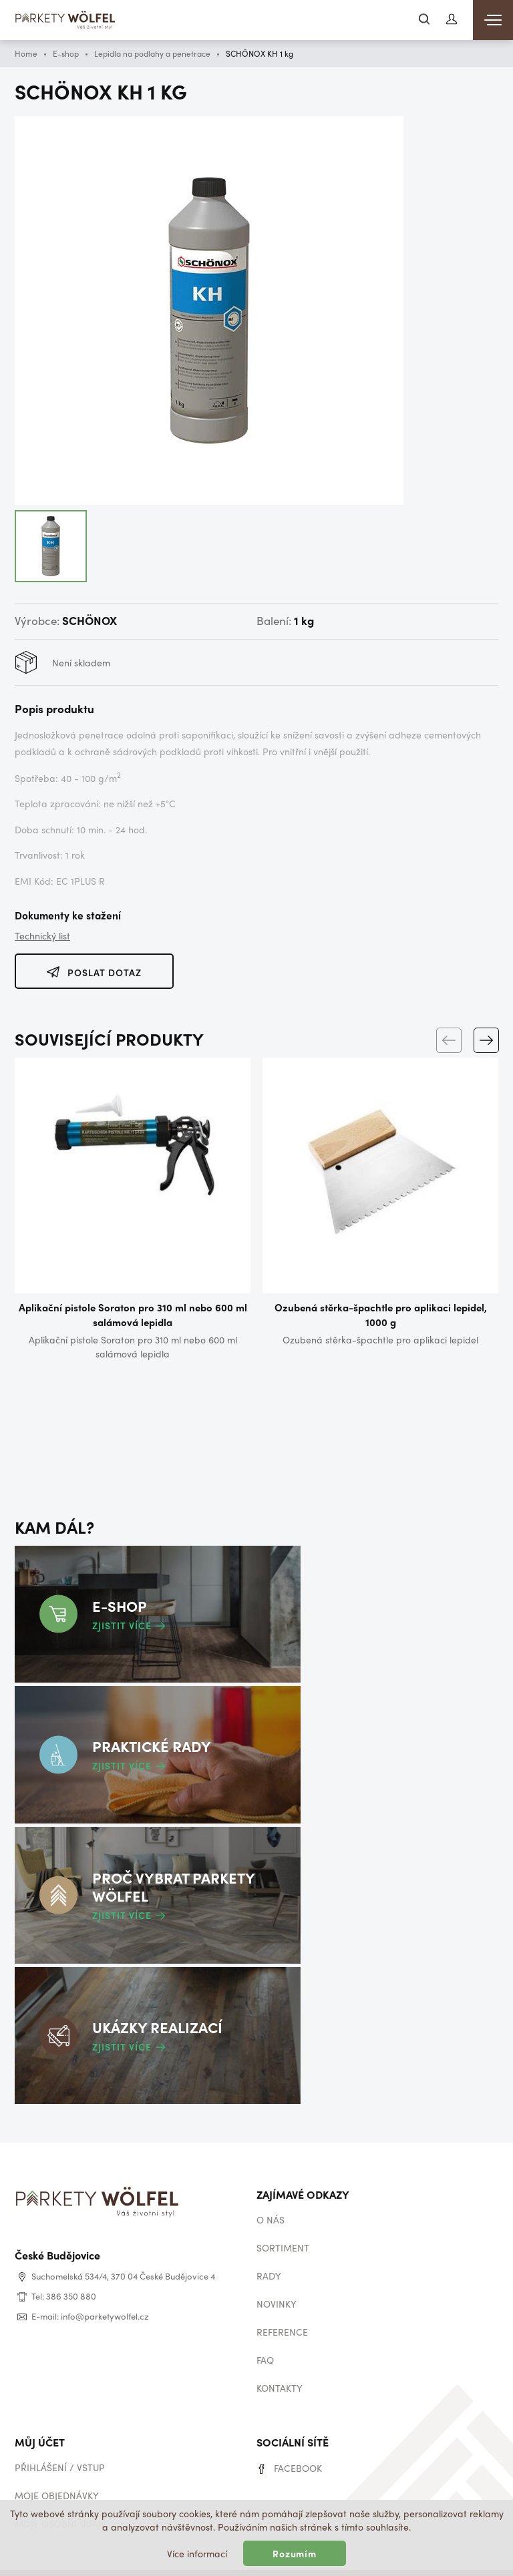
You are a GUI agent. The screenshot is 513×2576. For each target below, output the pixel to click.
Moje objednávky (57, 2468)
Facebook (298, 2440)
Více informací (197, 2553)
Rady (268, 2248)
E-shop (66, 53)
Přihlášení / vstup (60, 2439)
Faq (265, 2332)
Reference (282, 2304)
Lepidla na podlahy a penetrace (152, 53)
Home (26, 53)
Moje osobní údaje (60, 2496)
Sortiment (282, 2220)
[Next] (485, 1038)
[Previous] (448, 1038)
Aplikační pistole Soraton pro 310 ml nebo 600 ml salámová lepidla (133, 1314)
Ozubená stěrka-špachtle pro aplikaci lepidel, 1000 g (381, 1314)
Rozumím (295, 2553)
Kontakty (279, 2360)
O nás (270, 2192)
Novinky (276, 2276)
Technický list (42, 935)
